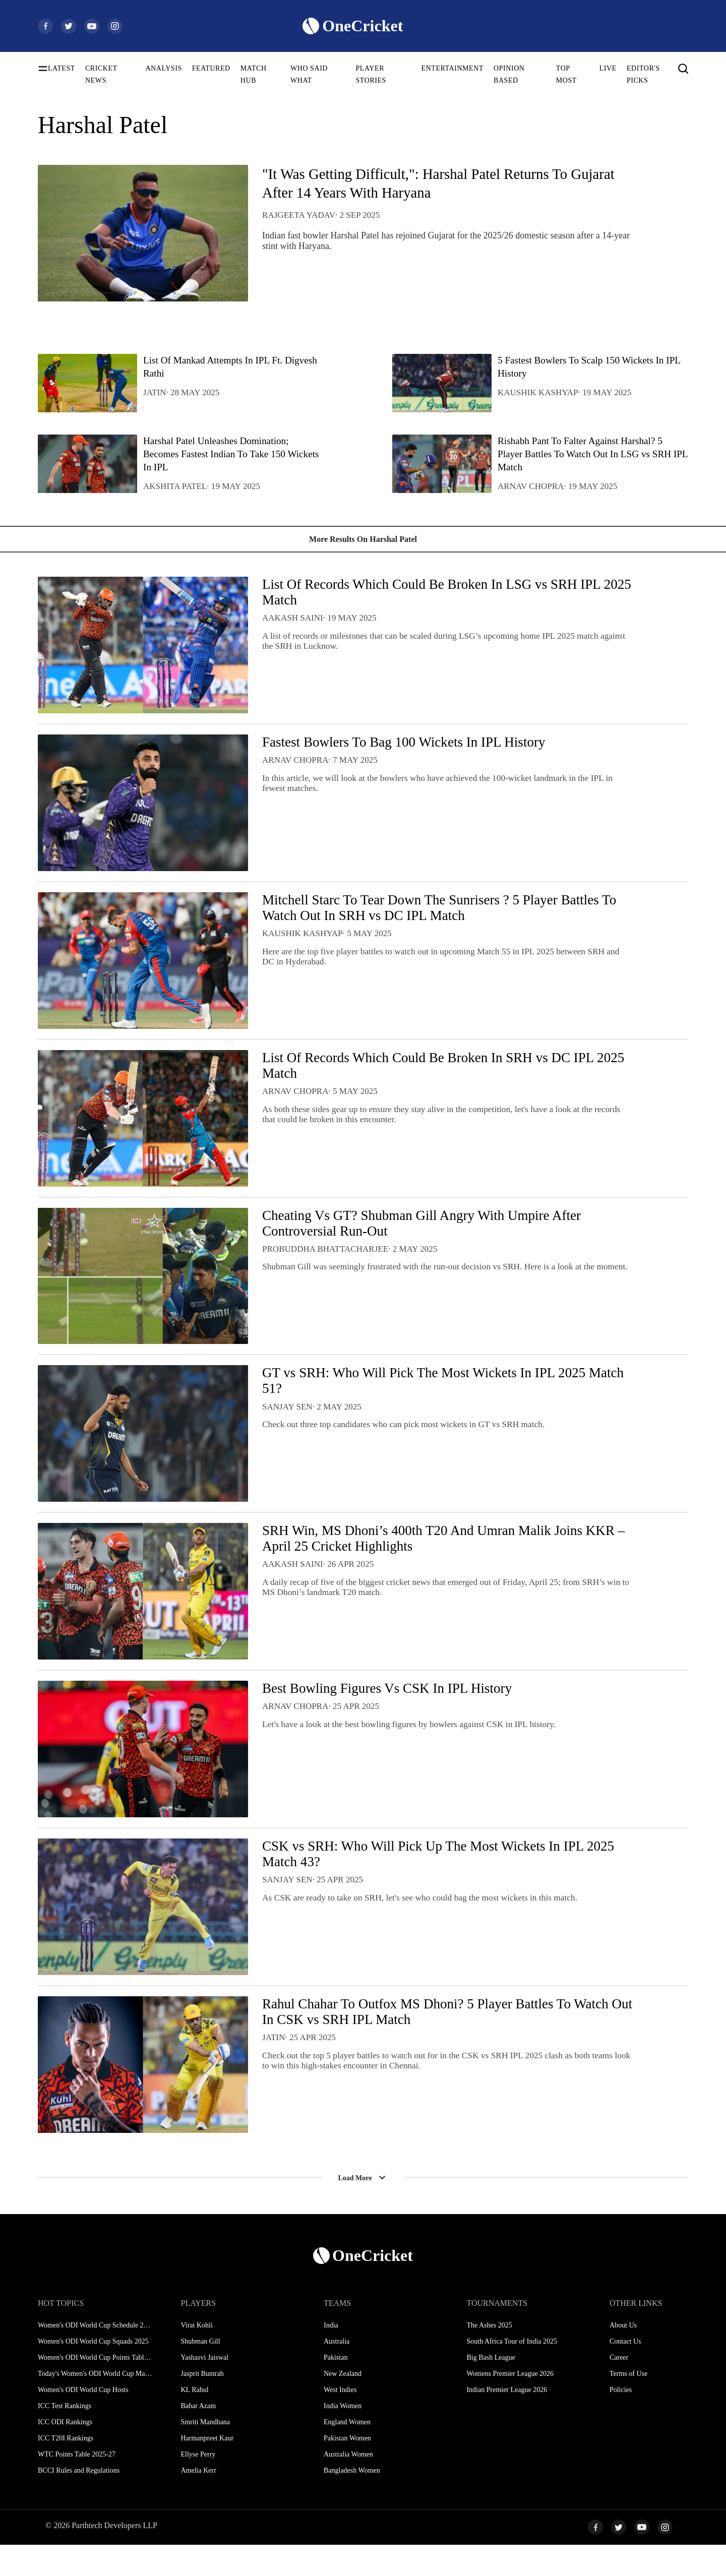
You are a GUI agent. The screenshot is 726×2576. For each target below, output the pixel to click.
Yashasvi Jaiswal (204, 2389)
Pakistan (335, 2389)
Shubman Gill (200, 2372)
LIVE (608, 68)
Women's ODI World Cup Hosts (83, 2421)
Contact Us (625, 2372)
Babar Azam (198, 2437)
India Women (342, 2437)
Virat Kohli (196, 2356)
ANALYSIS (163, 68)
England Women (347, 2453)
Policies (621, 2421)
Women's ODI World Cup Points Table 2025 (95, 2389)
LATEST (61, 68)
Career (619, 2389)
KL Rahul (194, 2421)
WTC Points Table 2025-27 (76, 2485)
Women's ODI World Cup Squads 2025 (93, 2372)
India (331, 2356)
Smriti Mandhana (205, 2453)
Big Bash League (490, 2389)
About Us (623, 2356)
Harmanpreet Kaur (206, 2469)
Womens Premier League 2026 (510, 2405)
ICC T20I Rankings (65, 2469)
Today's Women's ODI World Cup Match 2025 (95, 2405)
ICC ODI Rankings (65, 2453)
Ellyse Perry (197, 2485)
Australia (336, 2372)
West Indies (340, 2421)
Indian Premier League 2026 (506, 2421)
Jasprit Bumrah (201, 2405)
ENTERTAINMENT (452, 68)
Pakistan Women (347, 2469)
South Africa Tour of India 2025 (511, 2372)
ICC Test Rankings (64, 2437)
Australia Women (348, 2485)
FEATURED (211, 68)
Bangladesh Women (352, 2501)
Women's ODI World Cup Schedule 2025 (95, 2356)
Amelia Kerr (198, 2501)
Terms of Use (628, 2405)
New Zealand (342, 2405)
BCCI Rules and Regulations (78, 2501)
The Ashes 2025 (489, 2356)
